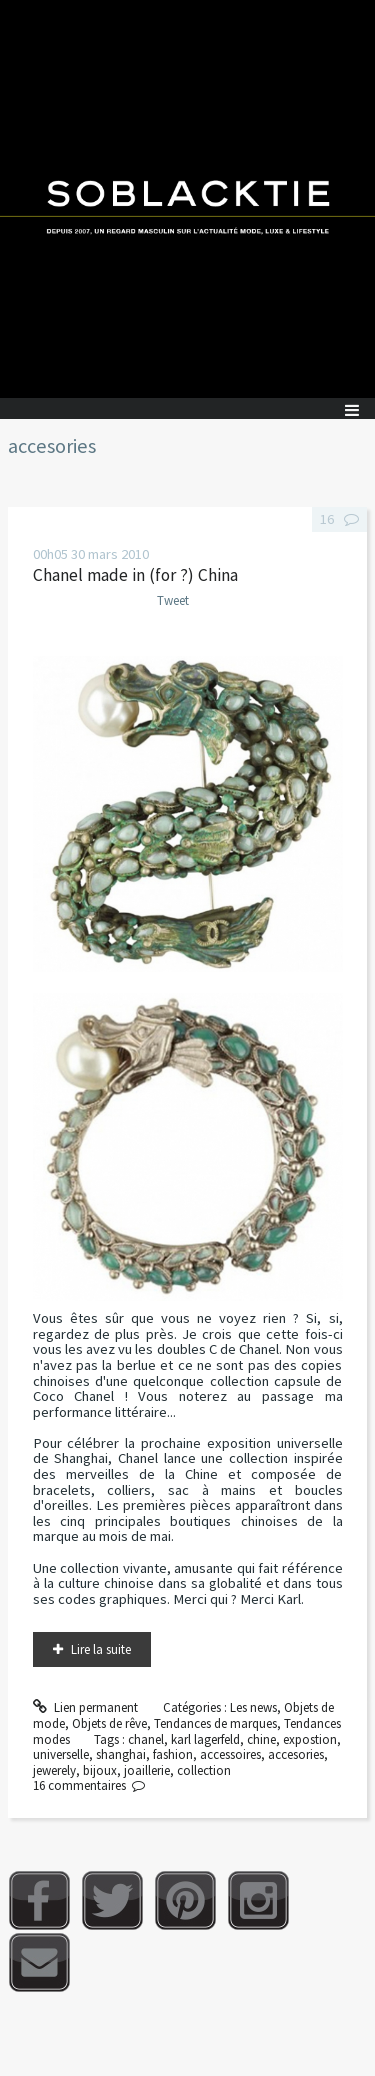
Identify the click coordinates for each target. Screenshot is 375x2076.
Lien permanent (86, 1707)
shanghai (121, 1754)
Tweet (173, 600)
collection (204, 1770)
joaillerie (147, 1770)
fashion (173, 1754)
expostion (310, 1739)
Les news (253, 1707)
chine (261, 1739)
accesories (296, 1754)
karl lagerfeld (205, 1739)
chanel (146, 1739)
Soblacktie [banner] (187, 199)
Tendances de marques (215, 1723)
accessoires (230, 1754)
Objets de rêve (109, 1723)
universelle (61, 1754)
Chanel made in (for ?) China (135, 575)
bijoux (100, 1770)
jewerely (54, 1770)
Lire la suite (101, 1649)
